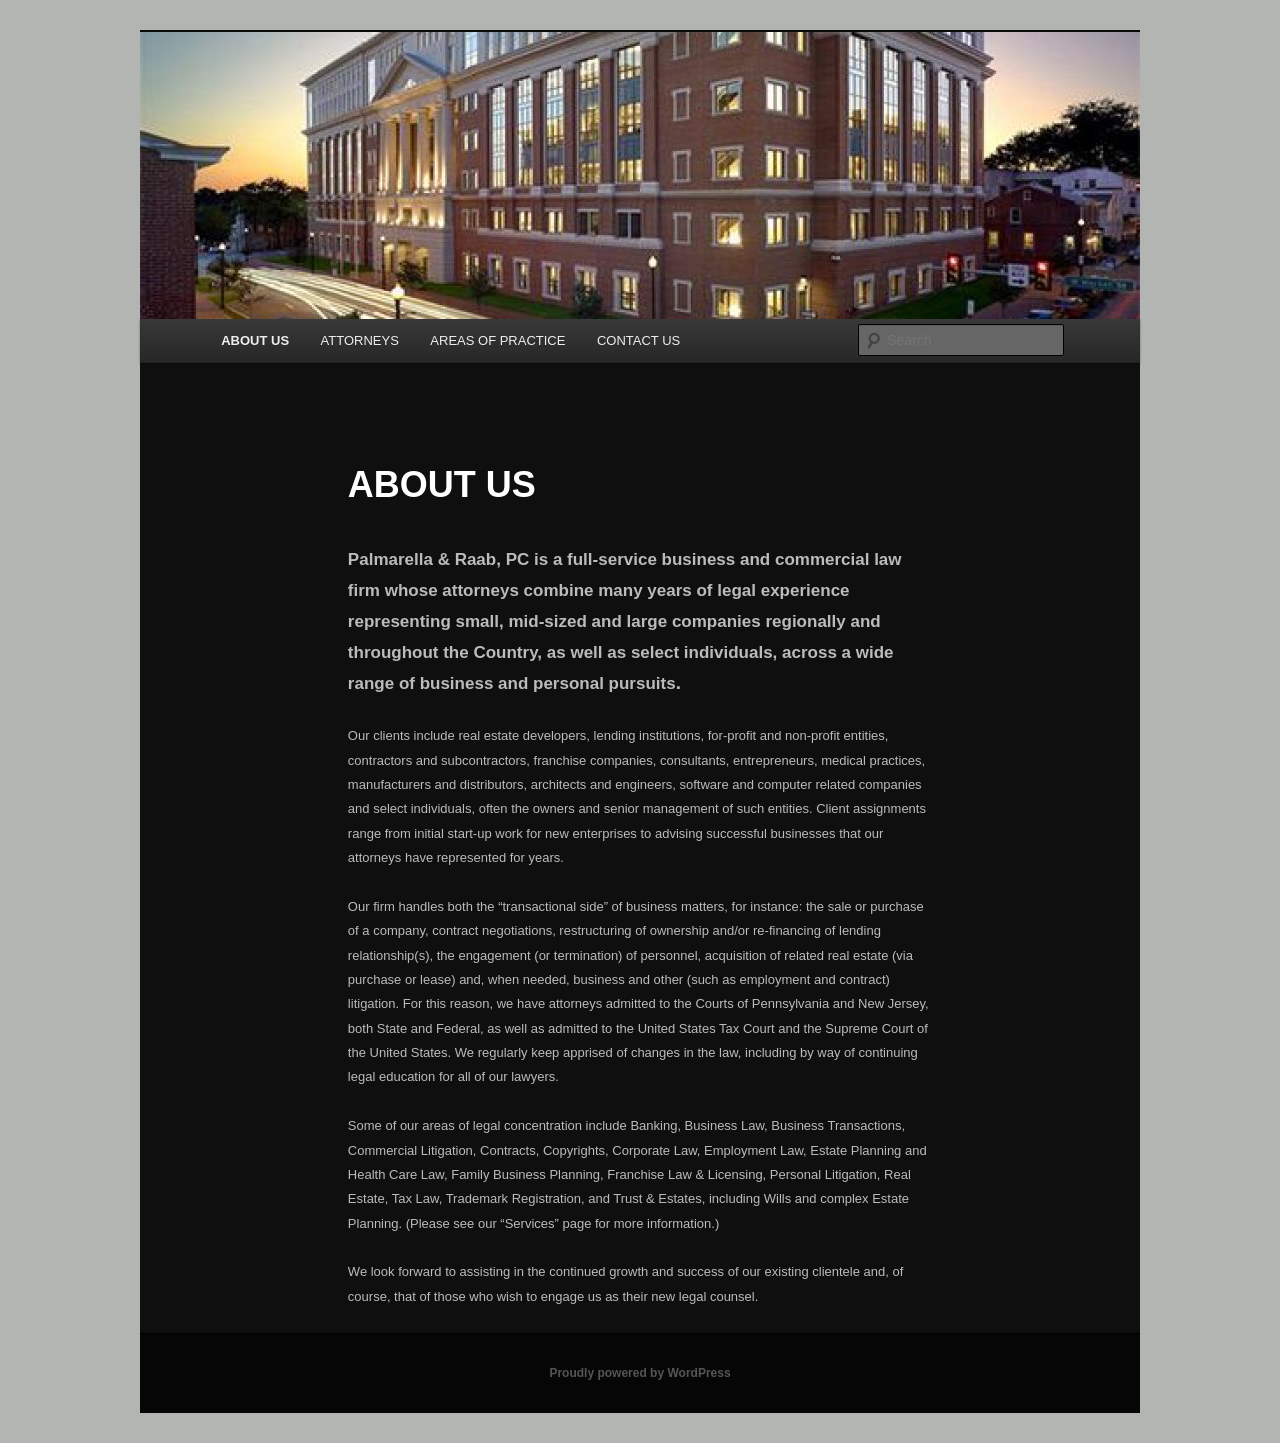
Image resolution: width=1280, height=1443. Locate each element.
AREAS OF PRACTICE (497, 340)
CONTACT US (638, 340)
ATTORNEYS (360, 340)
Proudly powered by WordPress (639, 1373)
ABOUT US (255, 340)
